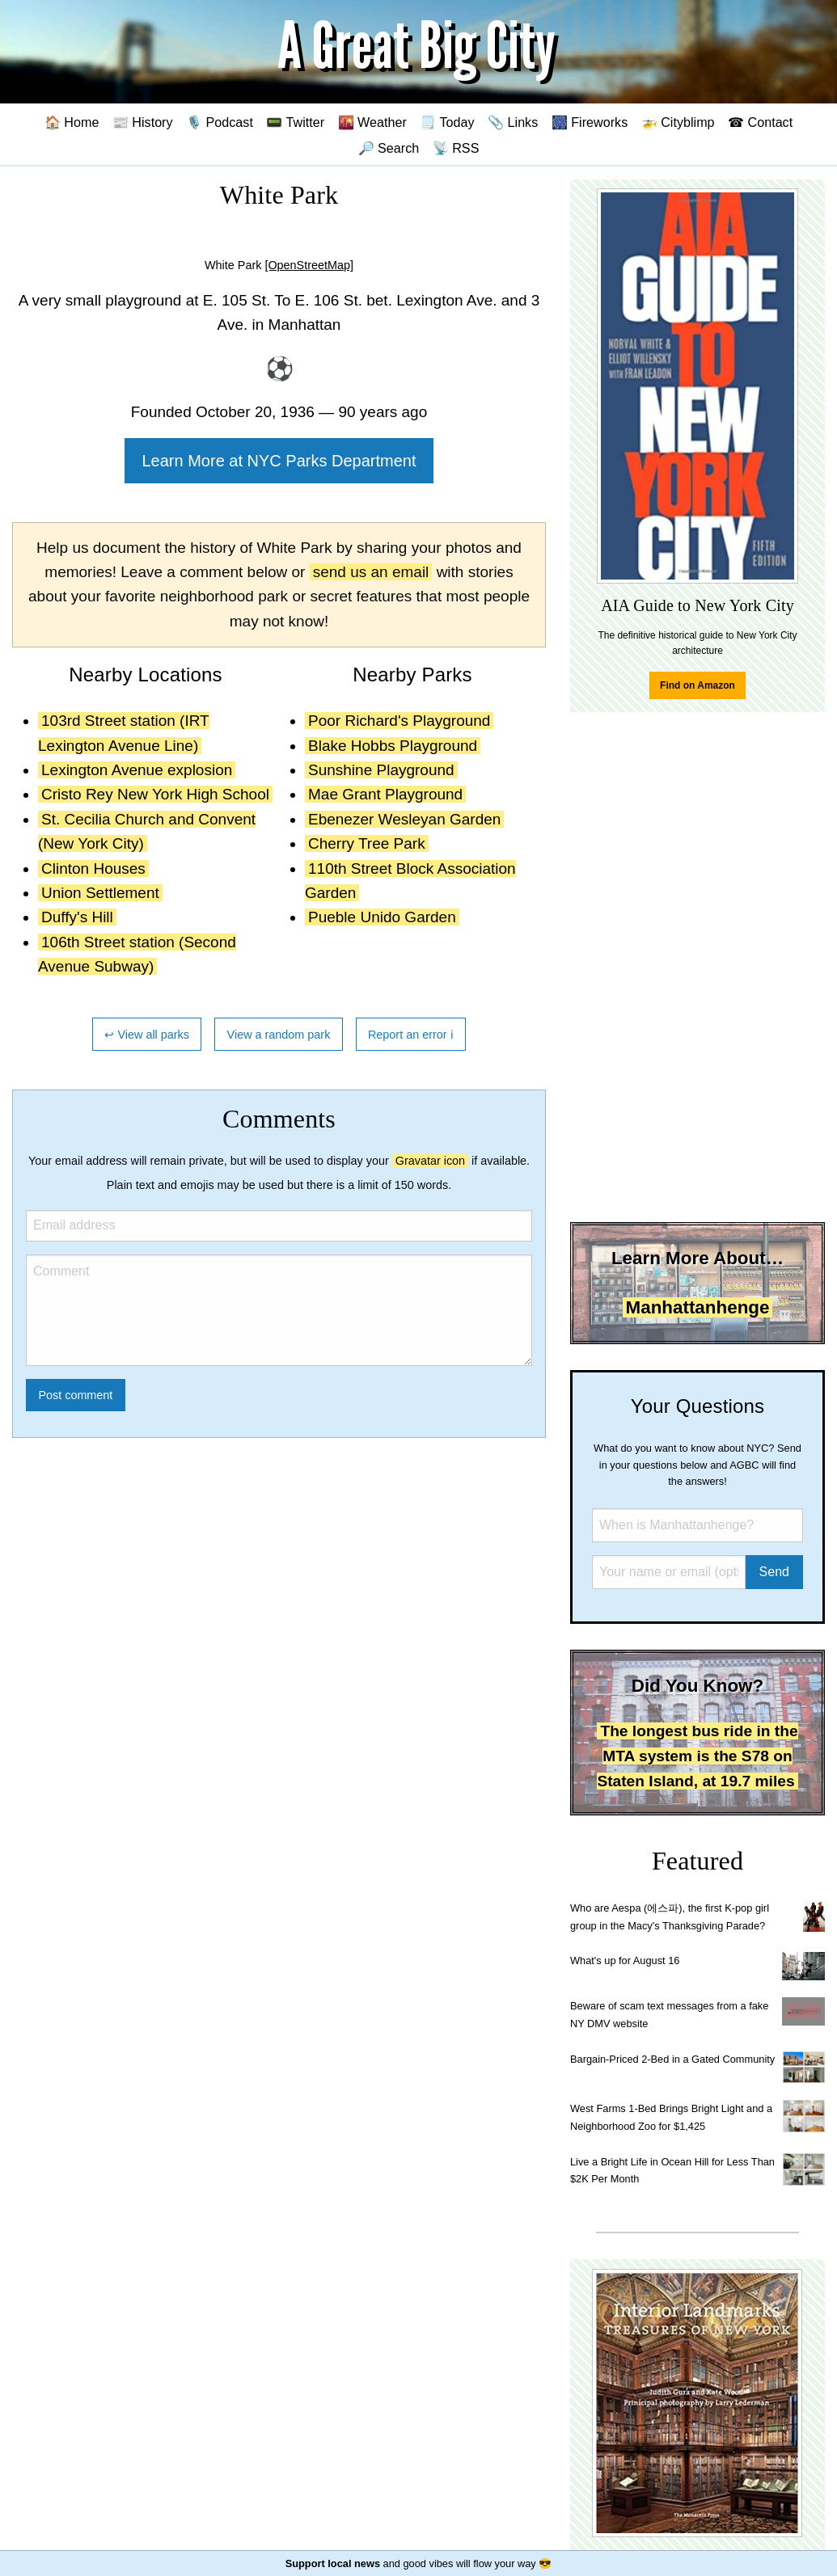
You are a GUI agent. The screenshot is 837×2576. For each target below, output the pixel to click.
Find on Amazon (697, 685)
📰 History (142, 122)
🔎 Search (389, 148)
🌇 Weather (372, 122)
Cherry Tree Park (366, 843)
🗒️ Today (447, 122)
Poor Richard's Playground (399, 720)
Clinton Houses (93, 868)
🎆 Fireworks (590, 122)
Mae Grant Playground (385, 794)
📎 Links (513, 122)
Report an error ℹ (411, 1034)
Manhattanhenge (698, 1307)
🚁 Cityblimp (678, 122)
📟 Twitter (295, 122)
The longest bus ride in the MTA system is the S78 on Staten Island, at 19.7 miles (697, 1755)
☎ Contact (760, 122)
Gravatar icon (430, 1160)
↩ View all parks (146, 1034)
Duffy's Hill (77, 917)
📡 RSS (456, 148)
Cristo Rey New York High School (155, 794)
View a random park (279, 1034)
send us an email (371, 571)
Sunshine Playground (381, 769)
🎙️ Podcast (219, 122)
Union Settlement (100, 892)
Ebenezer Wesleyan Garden (404, 819)
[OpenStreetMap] (308, 265)
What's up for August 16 (624, 1960)
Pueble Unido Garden (382, 917)
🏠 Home (71, 122)
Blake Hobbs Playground (392, 745)
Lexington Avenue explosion (136, 769)
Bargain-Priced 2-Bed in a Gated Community (672, 2059)
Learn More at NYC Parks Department (279, 461)
